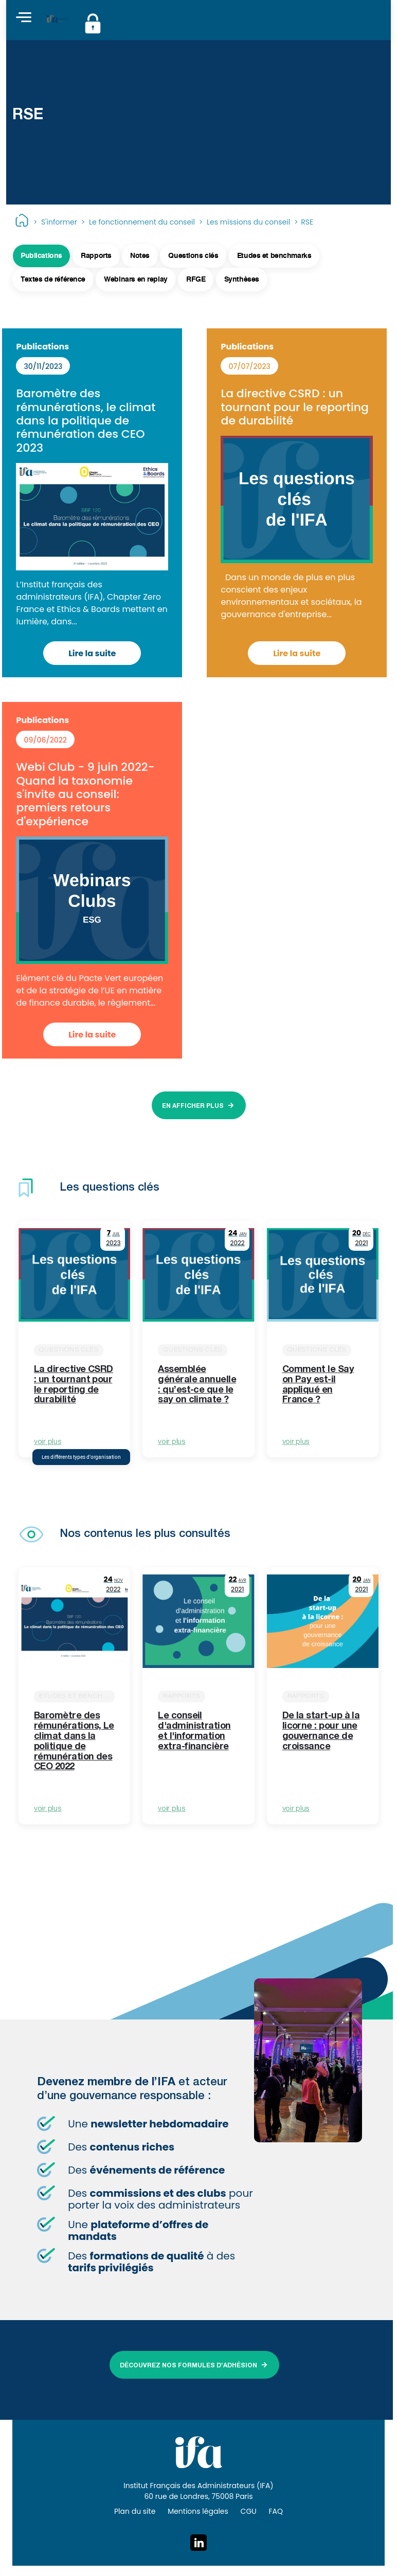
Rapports (96, 256)
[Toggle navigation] (23, 18)
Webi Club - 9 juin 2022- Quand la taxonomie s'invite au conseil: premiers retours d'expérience (85, 794)
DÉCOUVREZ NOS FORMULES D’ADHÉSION (188, 2366)
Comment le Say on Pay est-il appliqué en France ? (318, 1385)
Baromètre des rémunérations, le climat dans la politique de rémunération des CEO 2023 (85, 420)
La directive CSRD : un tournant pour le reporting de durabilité (294, 407)
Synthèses (241, 279)
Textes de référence (53, 279)
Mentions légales (198, 2511)
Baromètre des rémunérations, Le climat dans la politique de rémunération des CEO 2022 (74, 1742)
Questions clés (193, 256)
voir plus (47, 1442)
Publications (41, 256)
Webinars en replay (135, 279)
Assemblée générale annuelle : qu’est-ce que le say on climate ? (197, 1385)
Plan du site (134, 2511)
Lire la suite (92, 653)
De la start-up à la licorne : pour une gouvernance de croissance (321, 1731)
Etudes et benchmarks (274, 256)
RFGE (195, 279)
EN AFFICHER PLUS (193, 1106)
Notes (140, 256)
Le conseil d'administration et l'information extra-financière (194, 1731)
